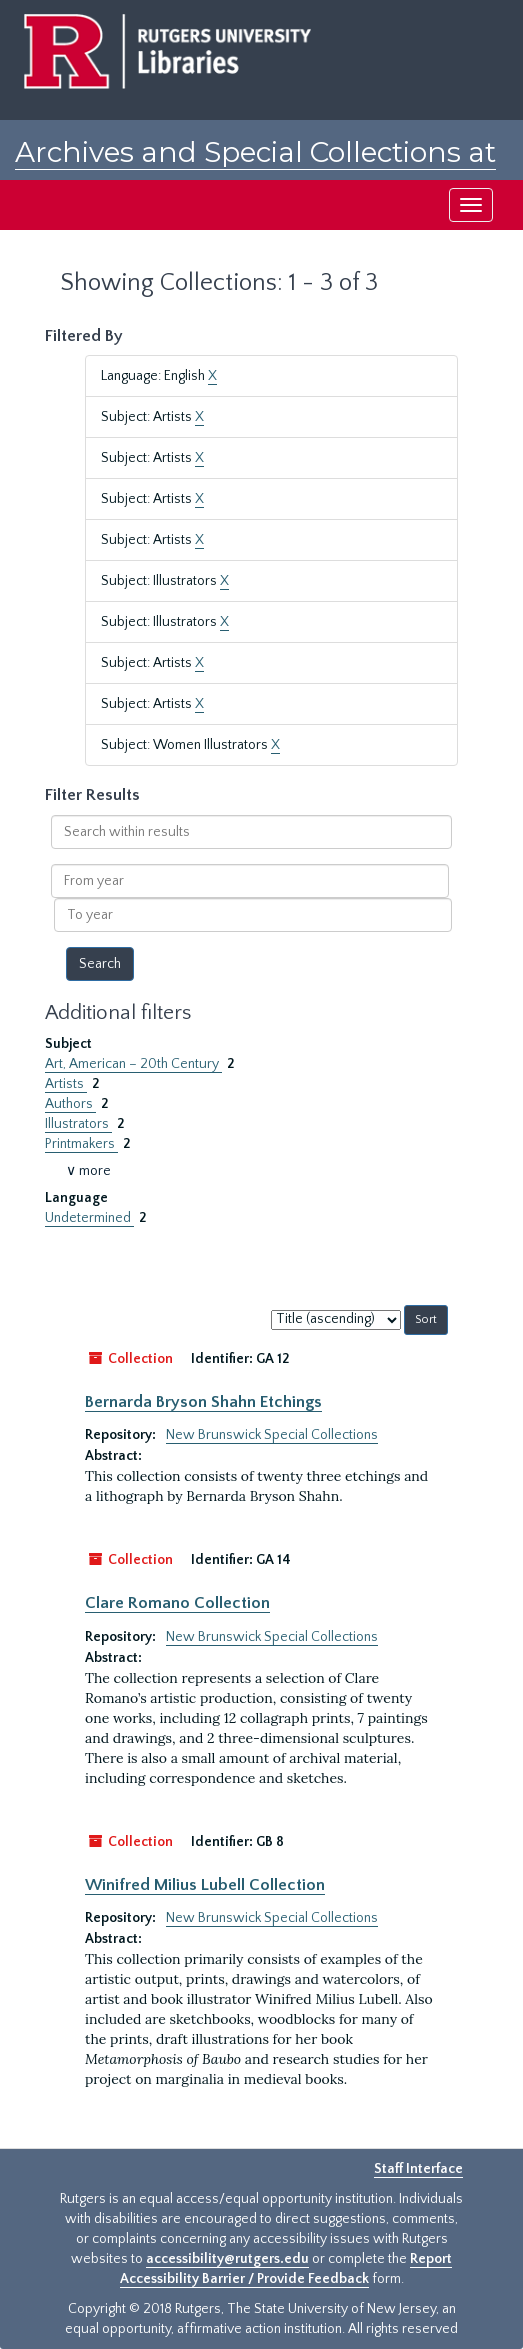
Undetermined (89, 1218)
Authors (70, 1104)
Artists (66, 1084)
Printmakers (81, 1144)
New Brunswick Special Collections (272, 1435)
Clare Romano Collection (177, 1603)
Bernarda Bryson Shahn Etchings (203, 1402)
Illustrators (78, 1124)
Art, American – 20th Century (133, 1064)
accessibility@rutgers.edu (227, 2259)
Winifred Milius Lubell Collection (205, 1885)
